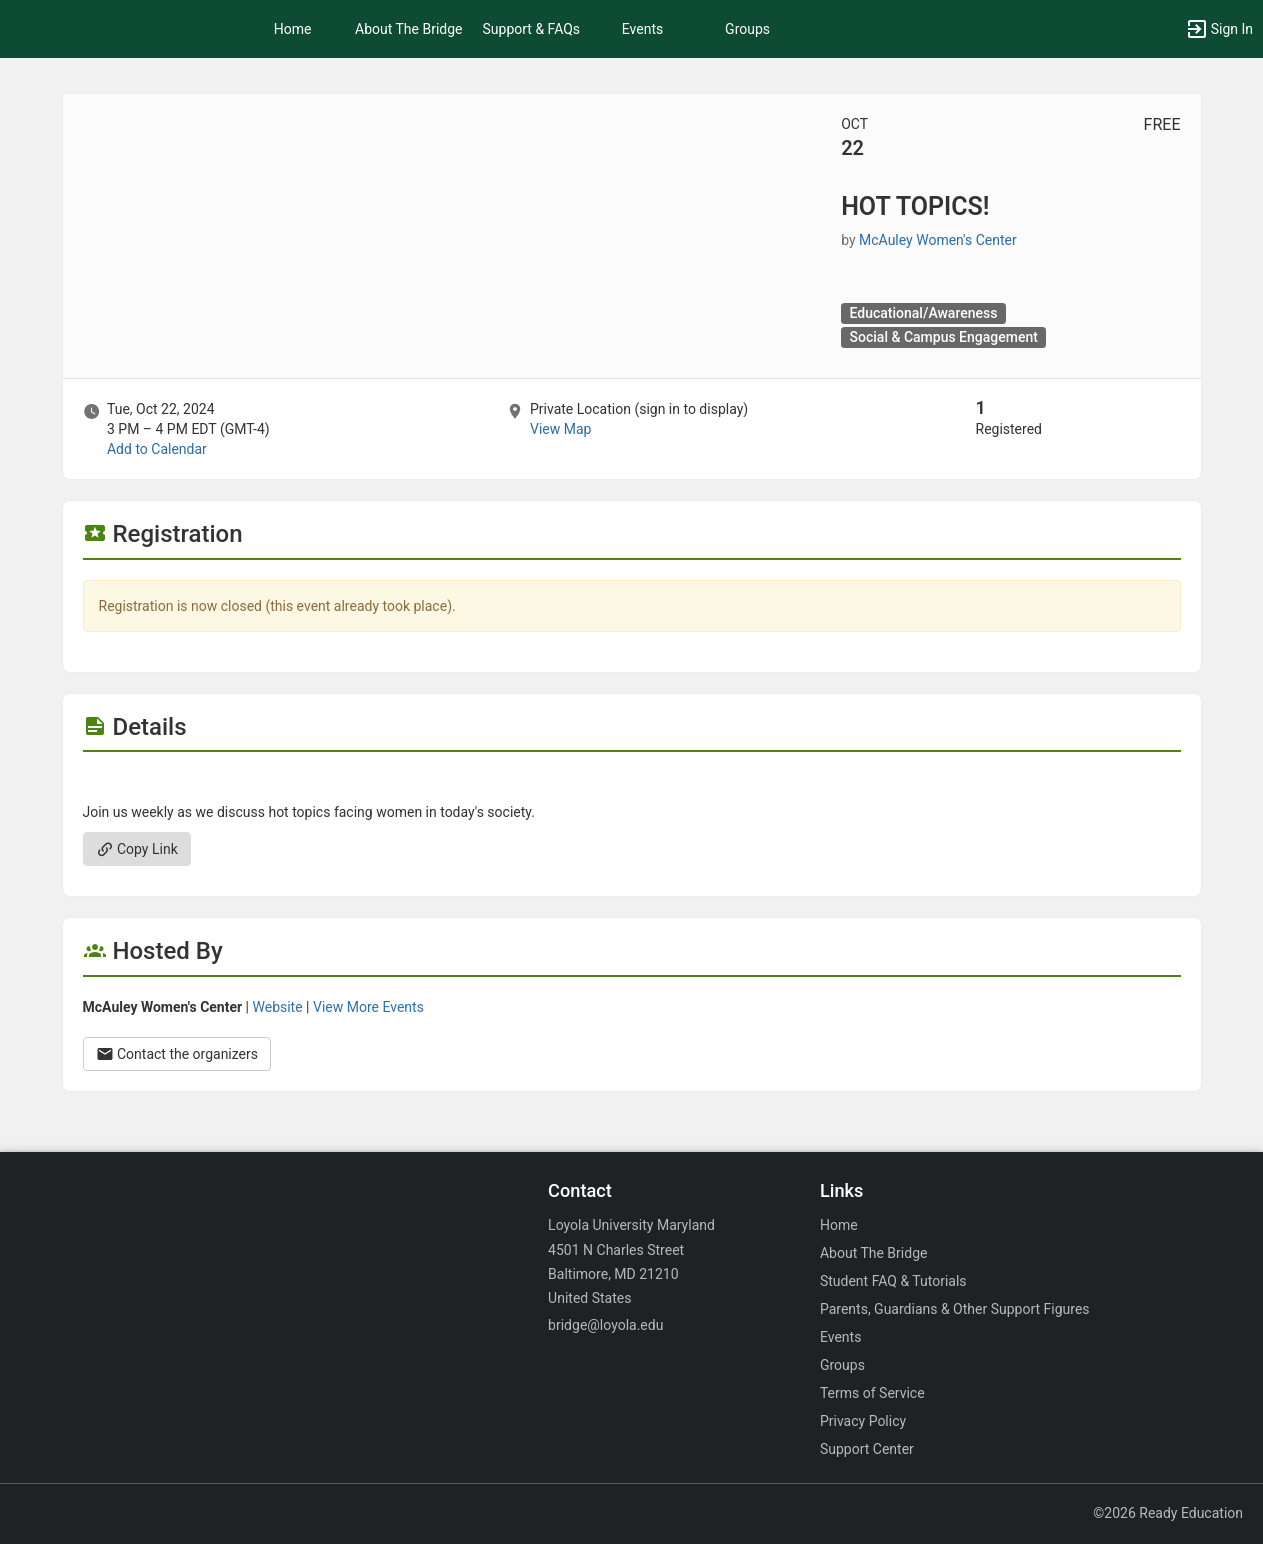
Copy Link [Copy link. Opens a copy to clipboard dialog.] (137, 849)
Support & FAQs (532, 29)
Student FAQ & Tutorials (893, 1281)
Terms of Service (872, 1393)
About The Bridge (409, 29)
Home (839, 1225)
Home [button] (293, 29)
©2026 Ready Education (1168, 1513)
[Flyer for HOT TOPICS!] (632, 782)
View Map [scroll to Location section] (560, 429)
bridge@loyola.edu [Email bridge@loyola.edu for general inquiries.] (605, 1325)
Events (642, 29)
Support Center (867, 1449)
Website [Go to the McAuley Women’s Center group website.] (278, 1007)
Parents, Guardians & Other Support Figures (955, 1309)
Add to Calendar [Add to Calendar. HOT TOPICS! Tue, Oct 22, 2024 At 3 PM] (157, 449)
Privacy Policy (863, 1421)
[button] (1219, 29)
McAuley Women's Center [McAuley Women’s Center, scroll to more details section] (938, 240)
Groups (747, 29)
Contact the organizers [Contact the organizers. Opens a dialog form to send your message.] (177, 1054)
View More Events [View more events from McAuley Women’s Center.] (368, 1007)
